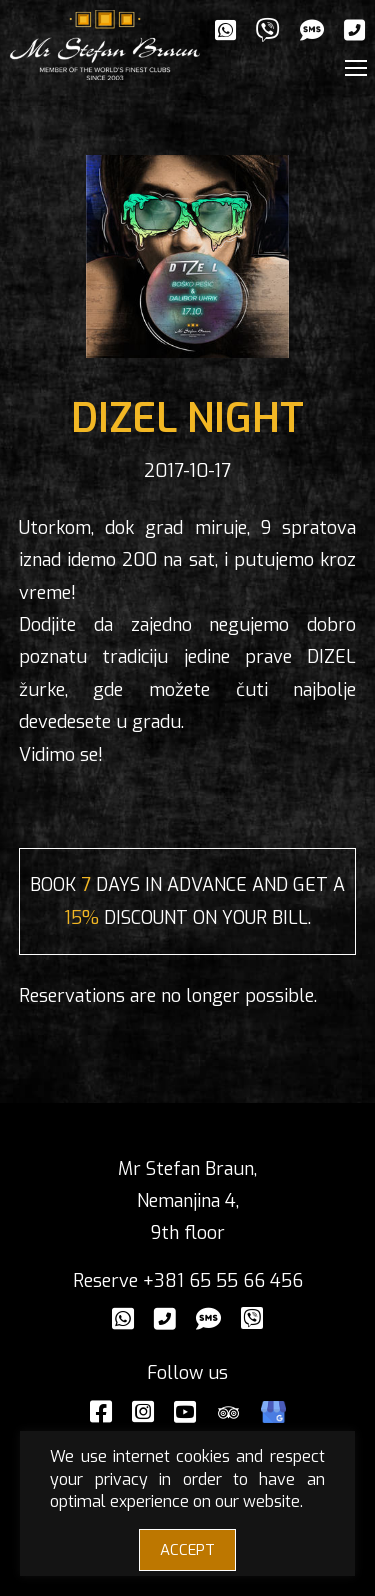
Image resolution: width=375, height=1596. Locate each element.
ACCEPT (187, 1550)
